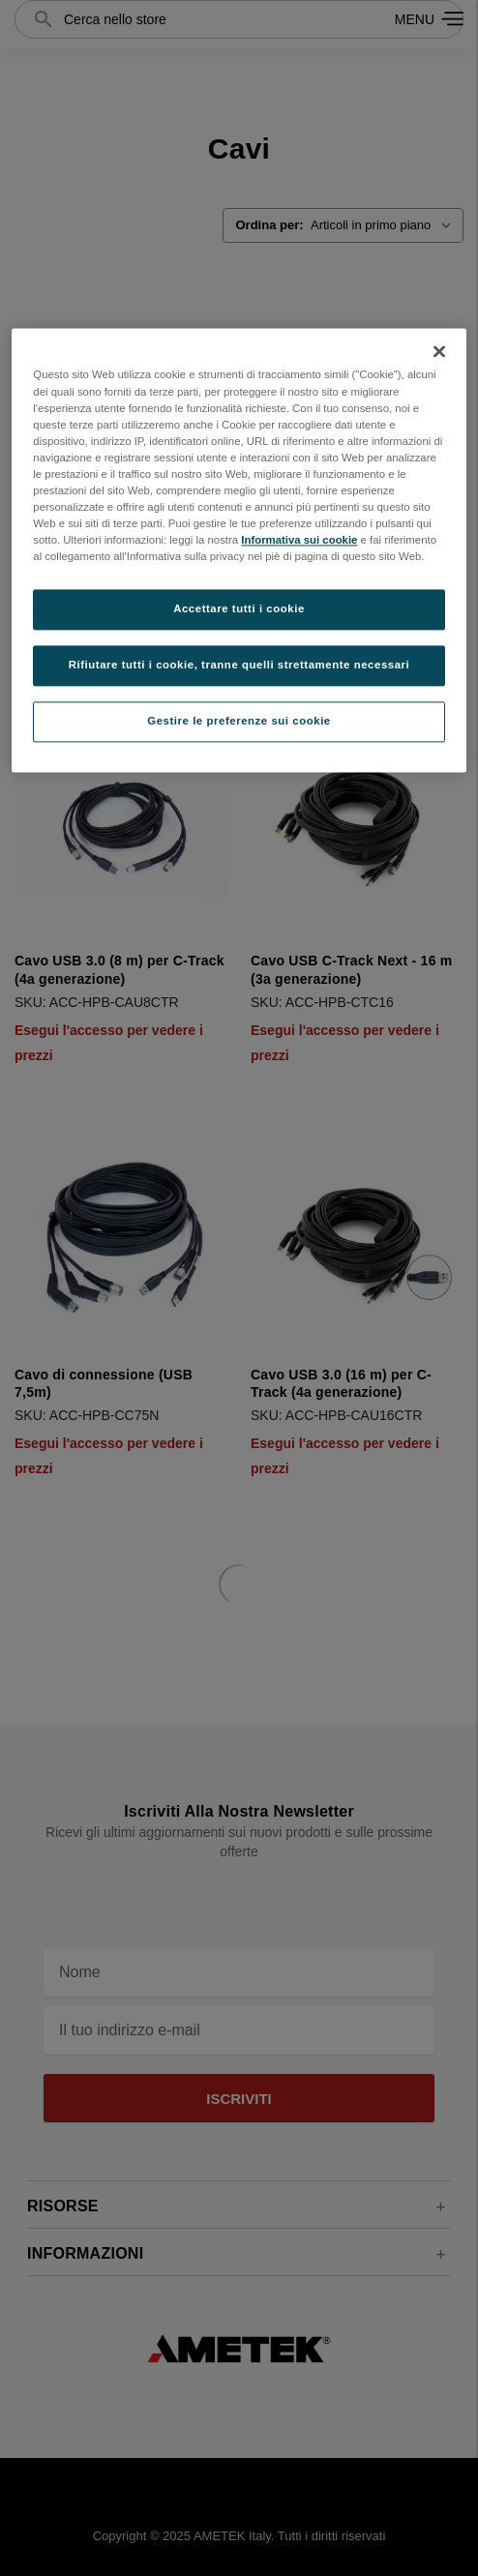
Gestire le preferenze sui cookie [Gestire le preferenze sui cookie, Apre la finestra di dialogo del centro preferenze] (239, 720)
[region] (238, 551)
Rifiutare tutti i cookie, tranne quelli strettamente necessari (239, 665)
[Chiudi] (439, 352)
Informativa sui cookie (299, 540)
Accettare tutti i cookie (239, 609)
